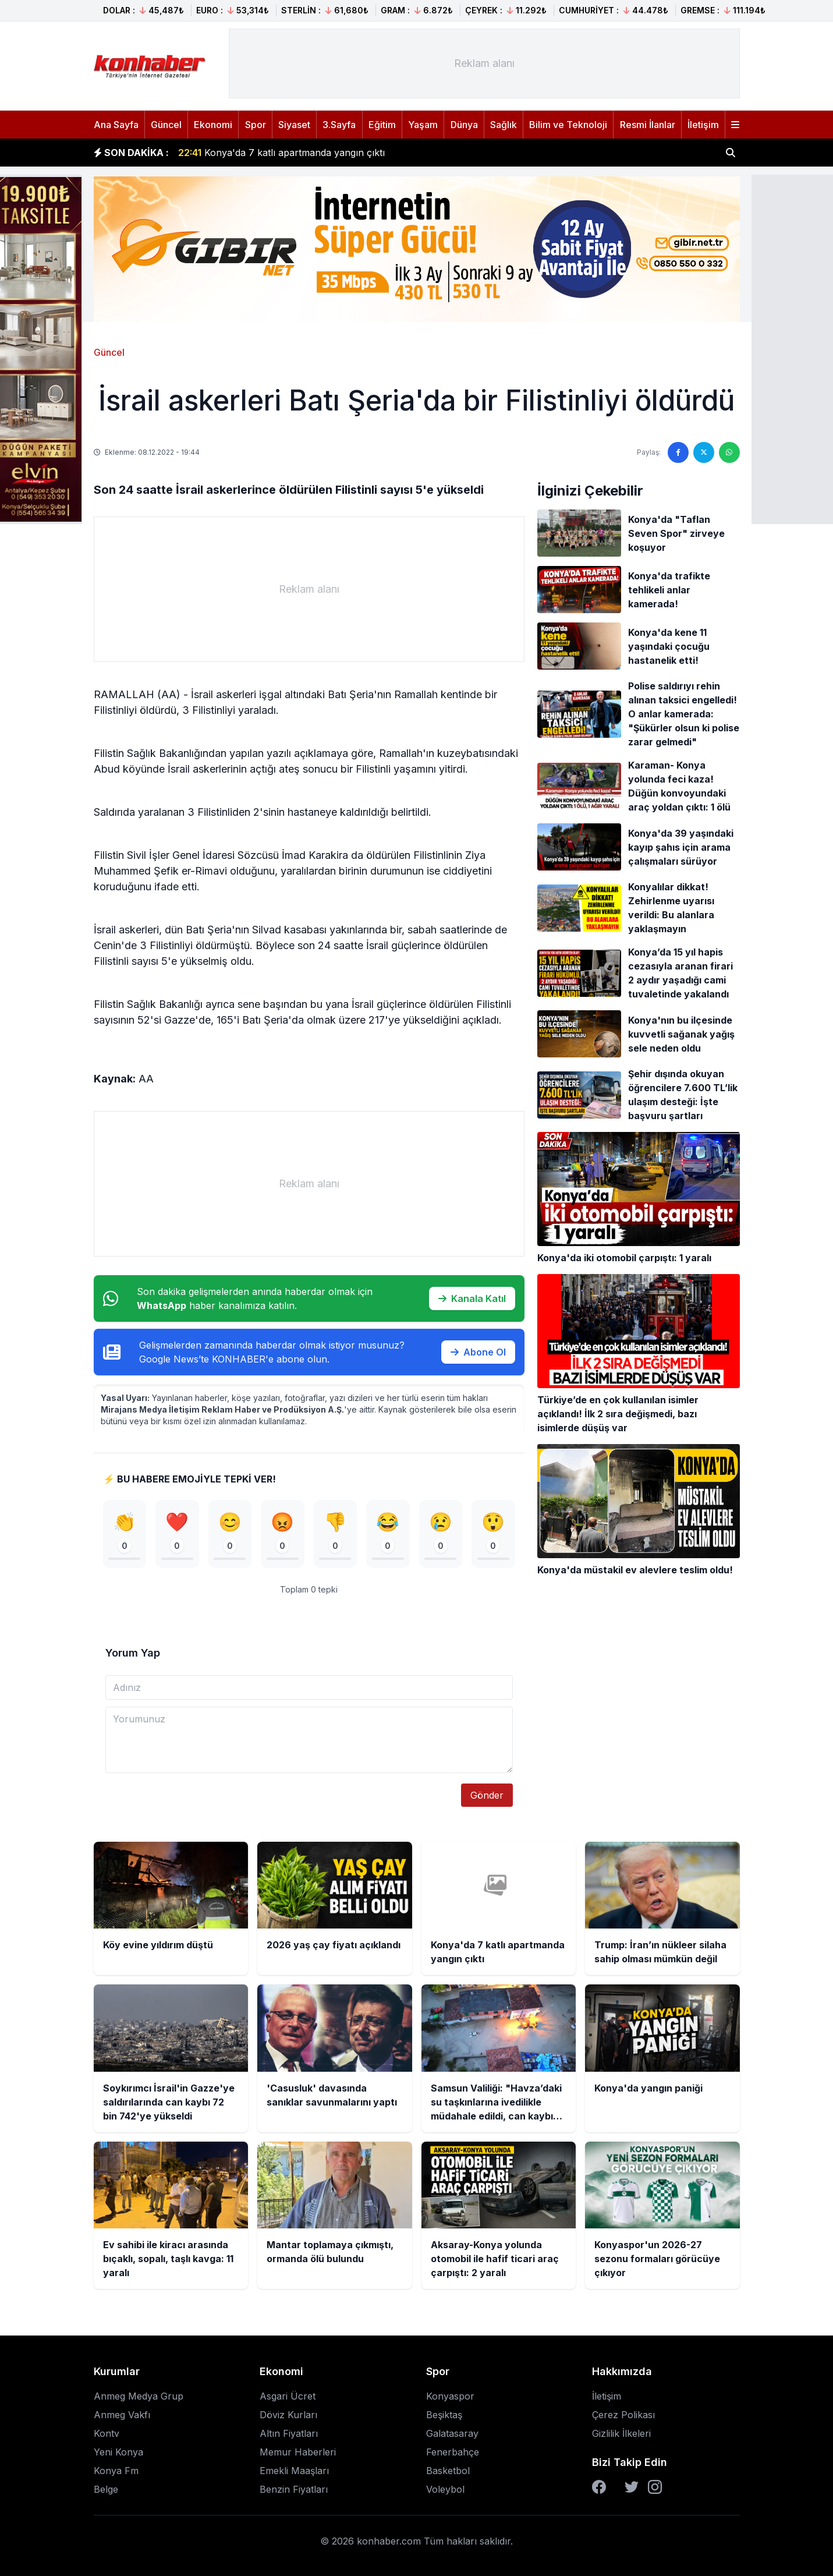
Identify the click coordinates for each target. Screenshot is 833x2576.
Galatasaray (452, 2433)
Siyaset (294, 124)
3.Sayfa (339, 124)
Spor (255, 124)
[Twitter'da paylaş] (703, 452)
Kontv (106, 2433)
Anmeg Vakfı (122, 2415)
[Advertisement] (484, 63)
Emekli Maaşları (294, 2470)
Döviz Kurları (288, 2415)
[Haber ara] (730, 152)
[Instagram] (655, 2487)
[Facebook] (599, 2487)
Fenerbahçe (452, 2452)
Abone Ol (478, 1352)
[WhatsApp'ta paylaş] (729, 452)
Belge (106, 2489)
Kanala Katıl (472, 1298)
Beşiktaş (444, 2415)
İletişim (703, 124)
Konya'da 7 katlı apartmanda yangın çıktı (281, 152)
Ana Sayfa (116, 124)
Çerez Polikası (623, 2415)
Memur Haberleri (298, 2452)
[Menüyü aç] (735, 125)
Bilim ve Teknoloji (568, 124)
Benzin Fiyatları (294, 2489)
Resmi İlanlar (647, 124)
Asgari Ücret (288, 2396)
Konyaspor (450, 2396)
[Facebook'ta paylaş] (678, 452)
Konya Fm (116, 2470)
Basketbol (448, 2470)
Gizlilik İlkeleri (621, 2433)
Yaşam (423, 124)
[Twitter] (632, 2487)
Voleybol (445, 2489)
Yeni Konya (118, 2452)
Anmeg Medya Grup (138, 2396)
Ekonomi (213, 124)
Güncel (166, 124)
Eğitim (382, 124)
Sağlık (503, 124)
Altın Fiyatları (289, 2433)
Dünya (464, 124)
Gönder (487, 1795)
